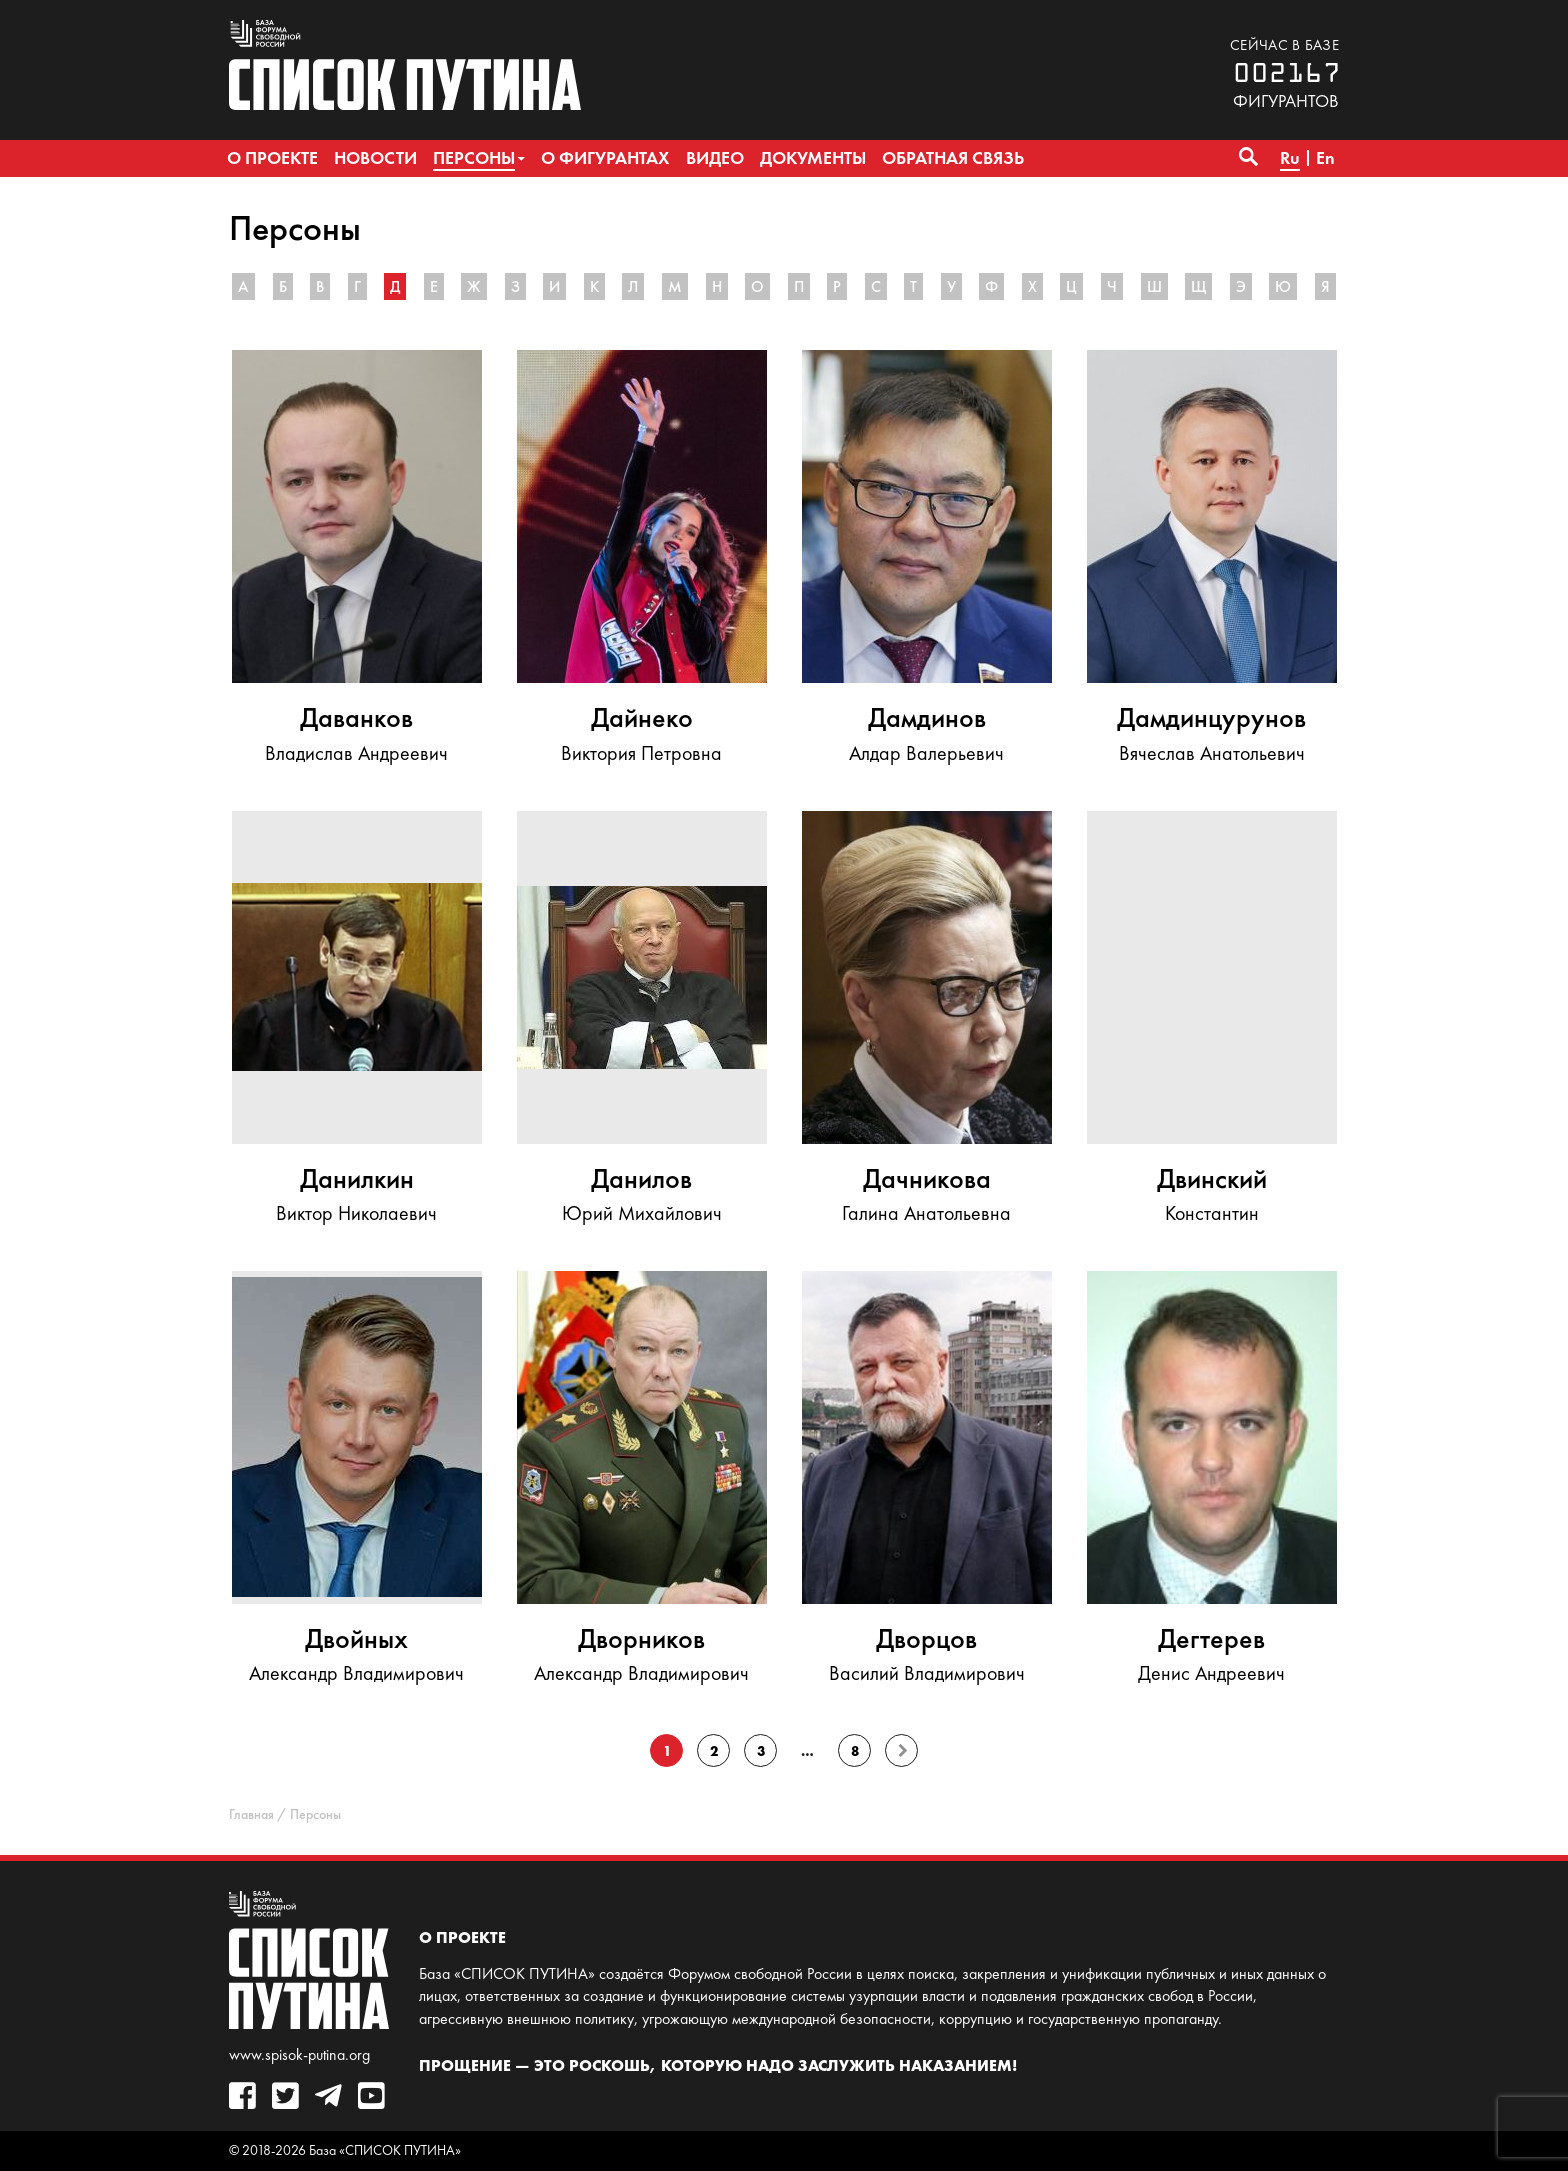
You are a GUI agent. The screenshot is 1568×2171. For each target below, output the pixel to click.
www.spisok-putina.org (299, 2054)
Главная (251, 1814)
